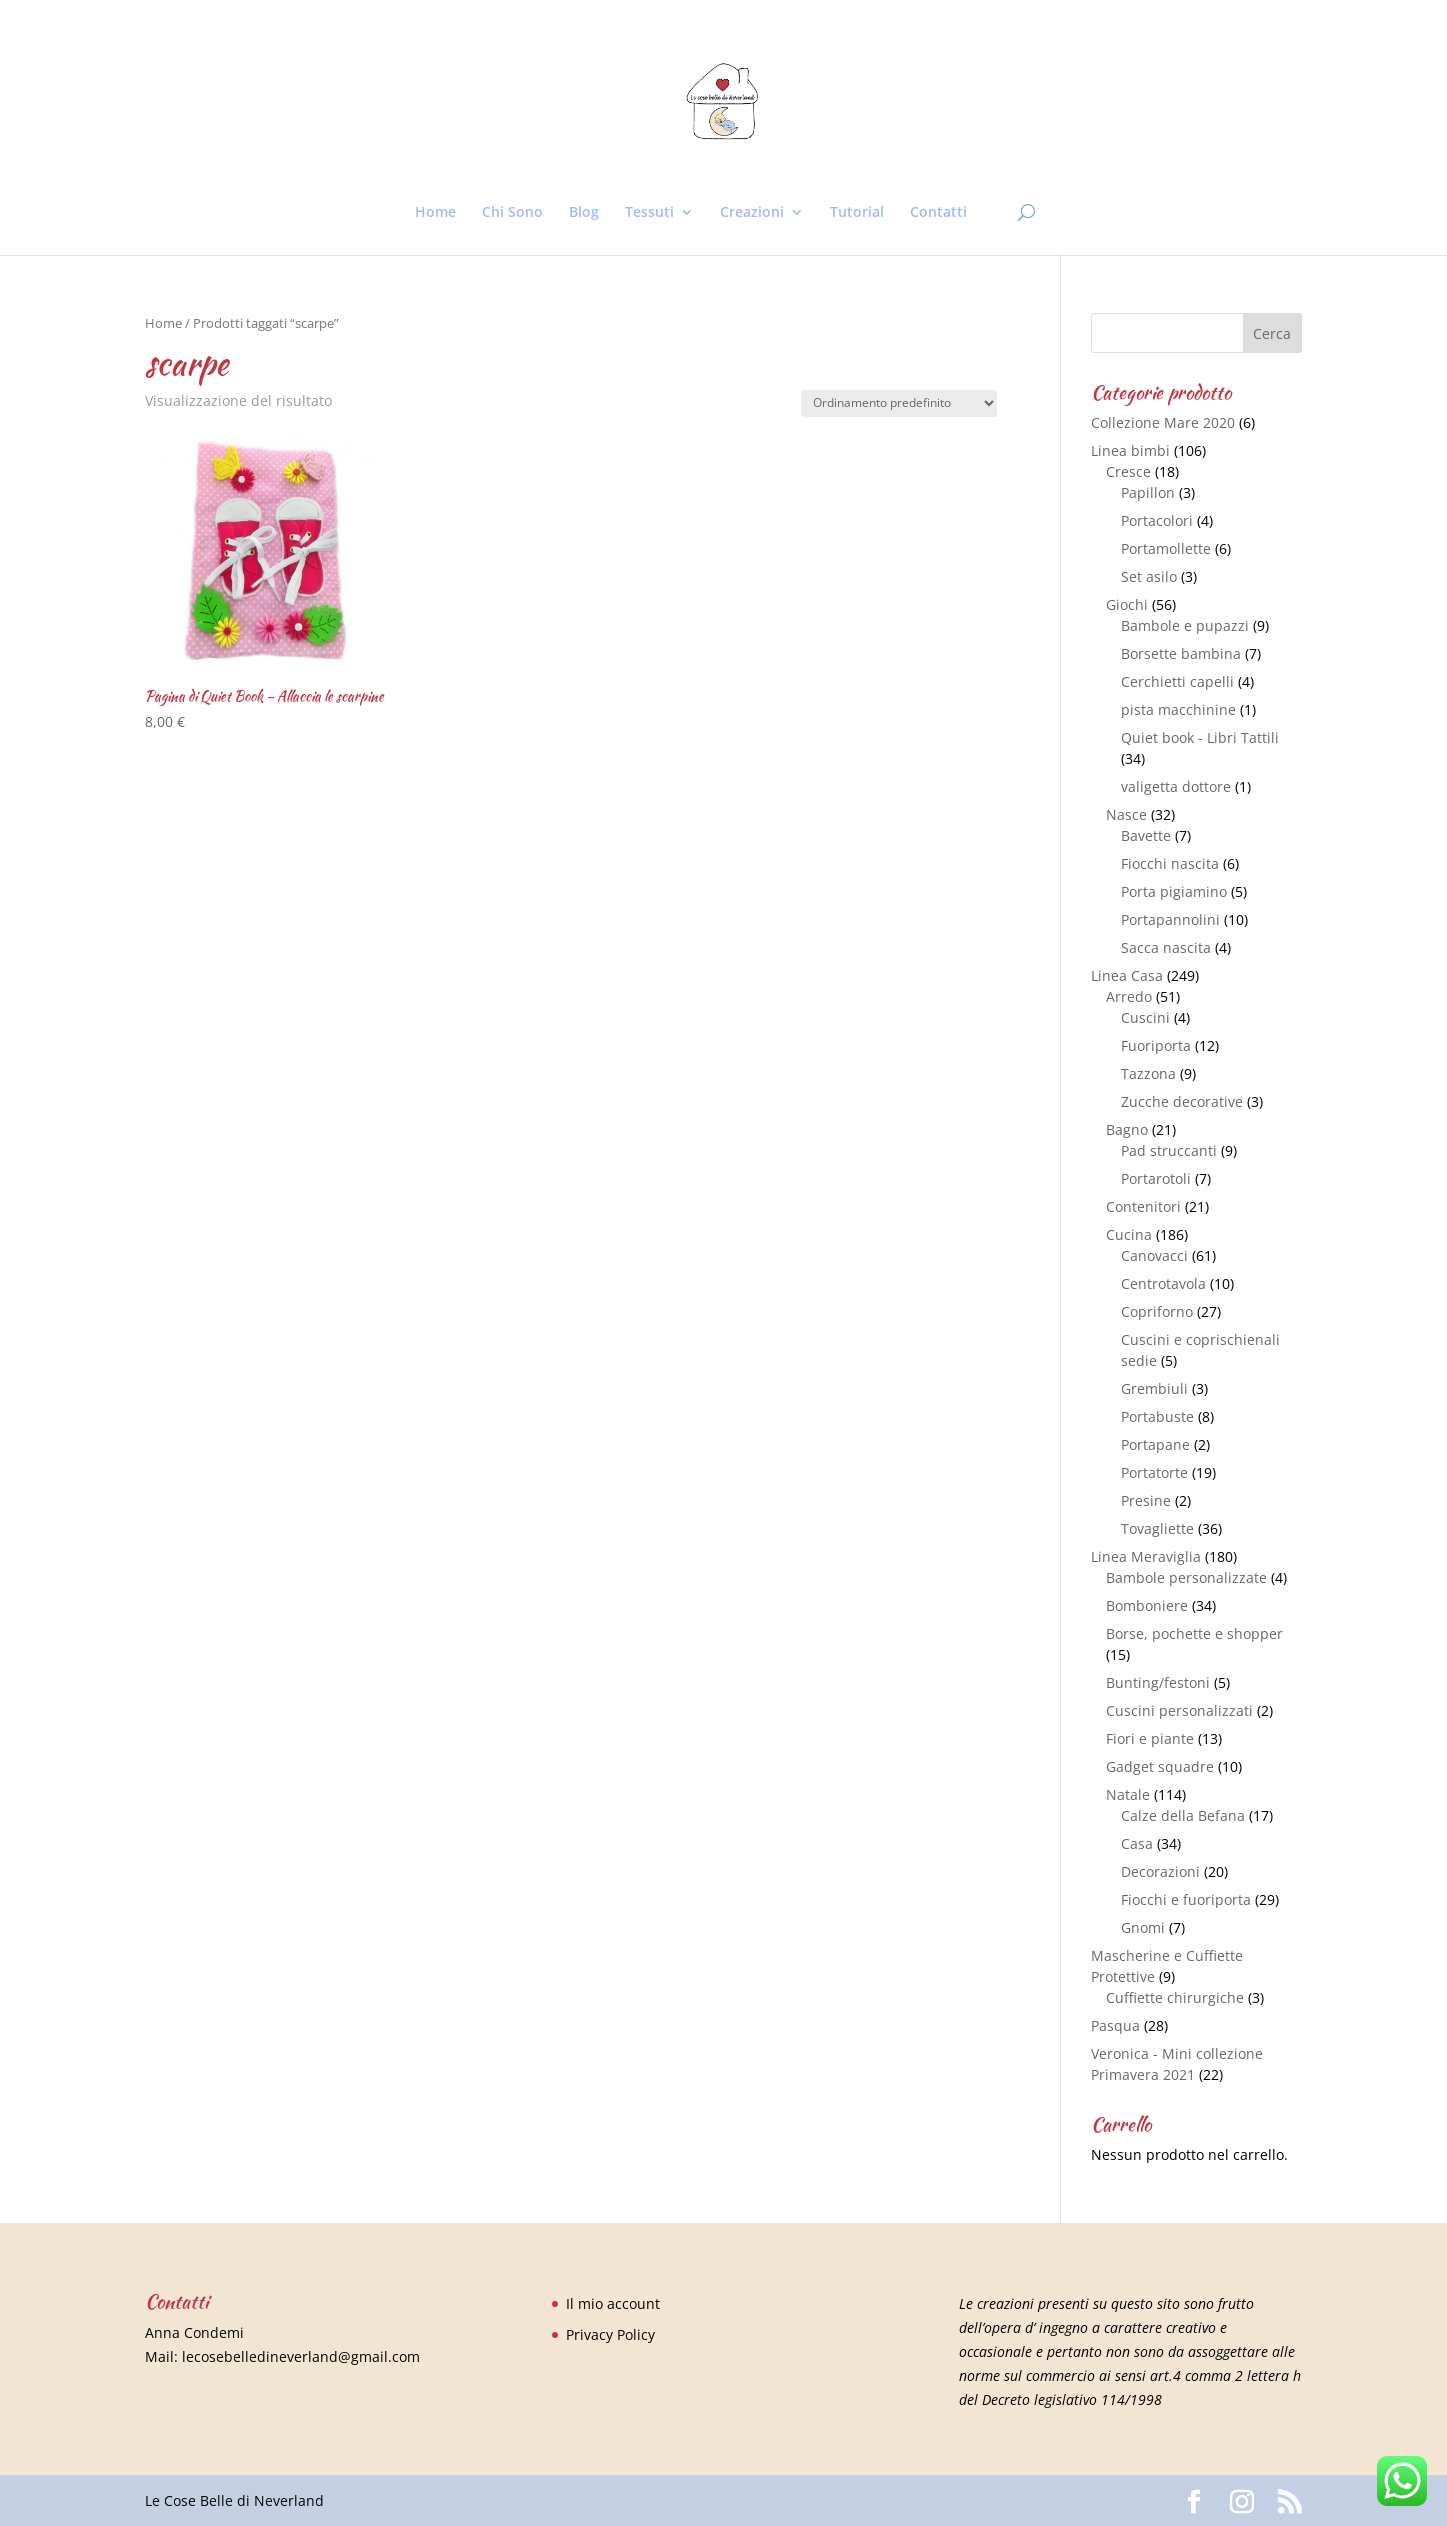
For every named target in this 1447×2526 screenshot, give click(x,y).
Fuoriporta (1156, 1045)
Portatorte (1154, 1472)
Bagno (1127, 1129)
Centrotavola (1163, 1283)
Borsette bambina (1181, 653)
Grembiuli (1154, 1388)
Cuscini (1145, 1017)
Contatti (938, 213)
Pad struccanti (1169, 1150)
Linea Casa (1127, 975)
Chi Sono (512, 213)
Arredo (1129, 996)
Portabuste (1157, 1416)
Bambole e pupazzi (1185, 625)
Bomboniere (1147, 1605)
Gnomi (1143, 1927)
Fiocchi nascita (1170, 863)
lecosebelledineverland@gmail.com (301, 2356)
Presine (1146, 1500)
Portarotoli (1156, 1178)
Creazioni (752, 213)
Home (435, 213)
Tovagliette (1157, 1528)
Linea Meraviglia (1146, 1556)
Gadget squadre (1160, 1766)
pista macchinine (1178, 709)
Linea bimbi (1130, 450)
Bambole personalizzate (1186, 1577)
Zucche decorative (1182, 1101)
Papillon (1148, 492)
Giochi (1127, 604)
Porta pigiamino (1174, 891)
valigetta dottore (1176, 786)
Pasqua (1115, 2025)
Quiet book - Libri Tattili (1200, 737)
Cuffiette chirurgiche (1175, 1997)
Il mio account (613, 2303)
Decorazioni (1160, 1871)
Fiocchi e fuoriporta (1186, 1899)
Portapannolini (1170, 919)
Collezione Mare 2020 (1163, 422)
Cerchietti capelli (1177, 681)
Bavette (1146, 835)
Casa (1137, 1843)
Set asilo (1149, 576)
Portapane (1155, 1444)
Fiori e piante (1150, 1738)
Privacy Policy (610, 2334)
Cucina (1129, 1234)
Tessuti (649, 213)
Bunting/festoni (1158, 1682)
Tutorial (857, 213)
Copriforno (1157, 1311)
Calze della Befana (1183, 1815)
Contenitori (1143, 1206)
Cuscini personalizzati (1179, 1710)
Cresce (1128, 471)
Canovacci (1154, 1255)
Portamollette (1166, 548)
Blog (584, 213)
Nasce (1126, 814)
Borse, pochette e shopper (1194, 1633)
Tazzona (1148, 1073)
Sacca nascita (1166, 947)
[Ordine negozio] (899, 403)
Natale (1128, 1794)
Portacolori (1157, 520)
